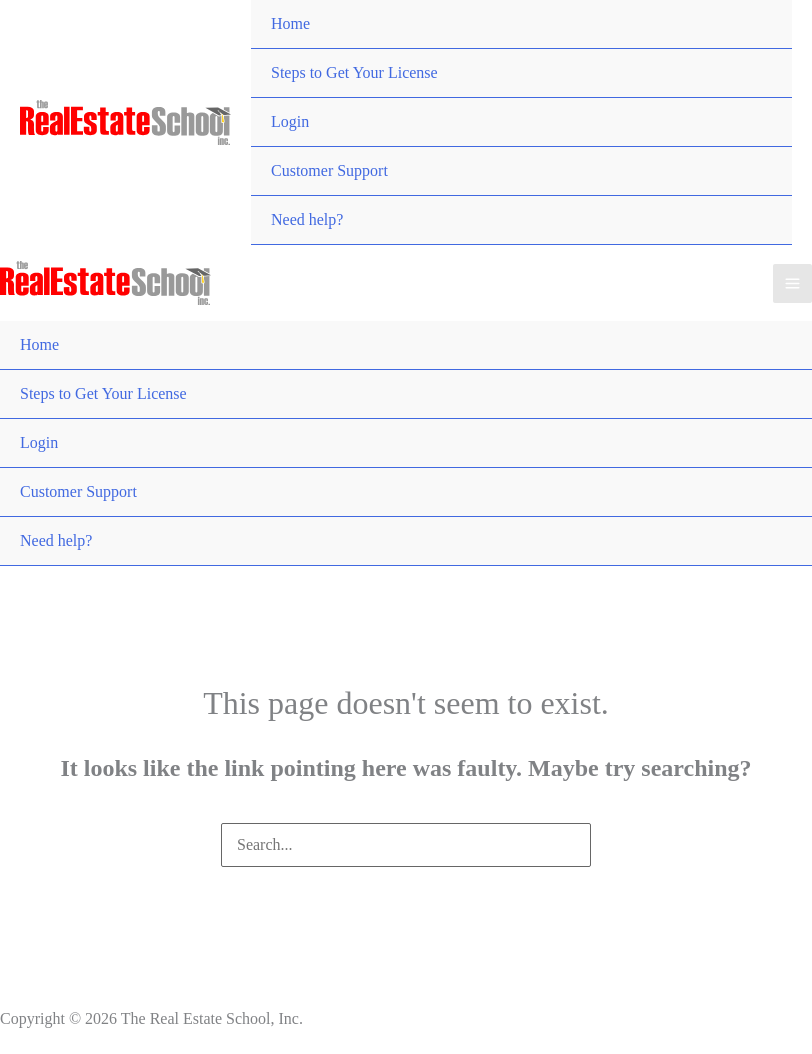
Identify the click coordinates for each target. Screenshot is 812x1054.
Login (290, 121)
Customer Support (329, 170)
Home (290, 23)
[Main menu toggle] (792, 283)
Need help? (307, 219)
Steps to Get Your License (354, 72)
